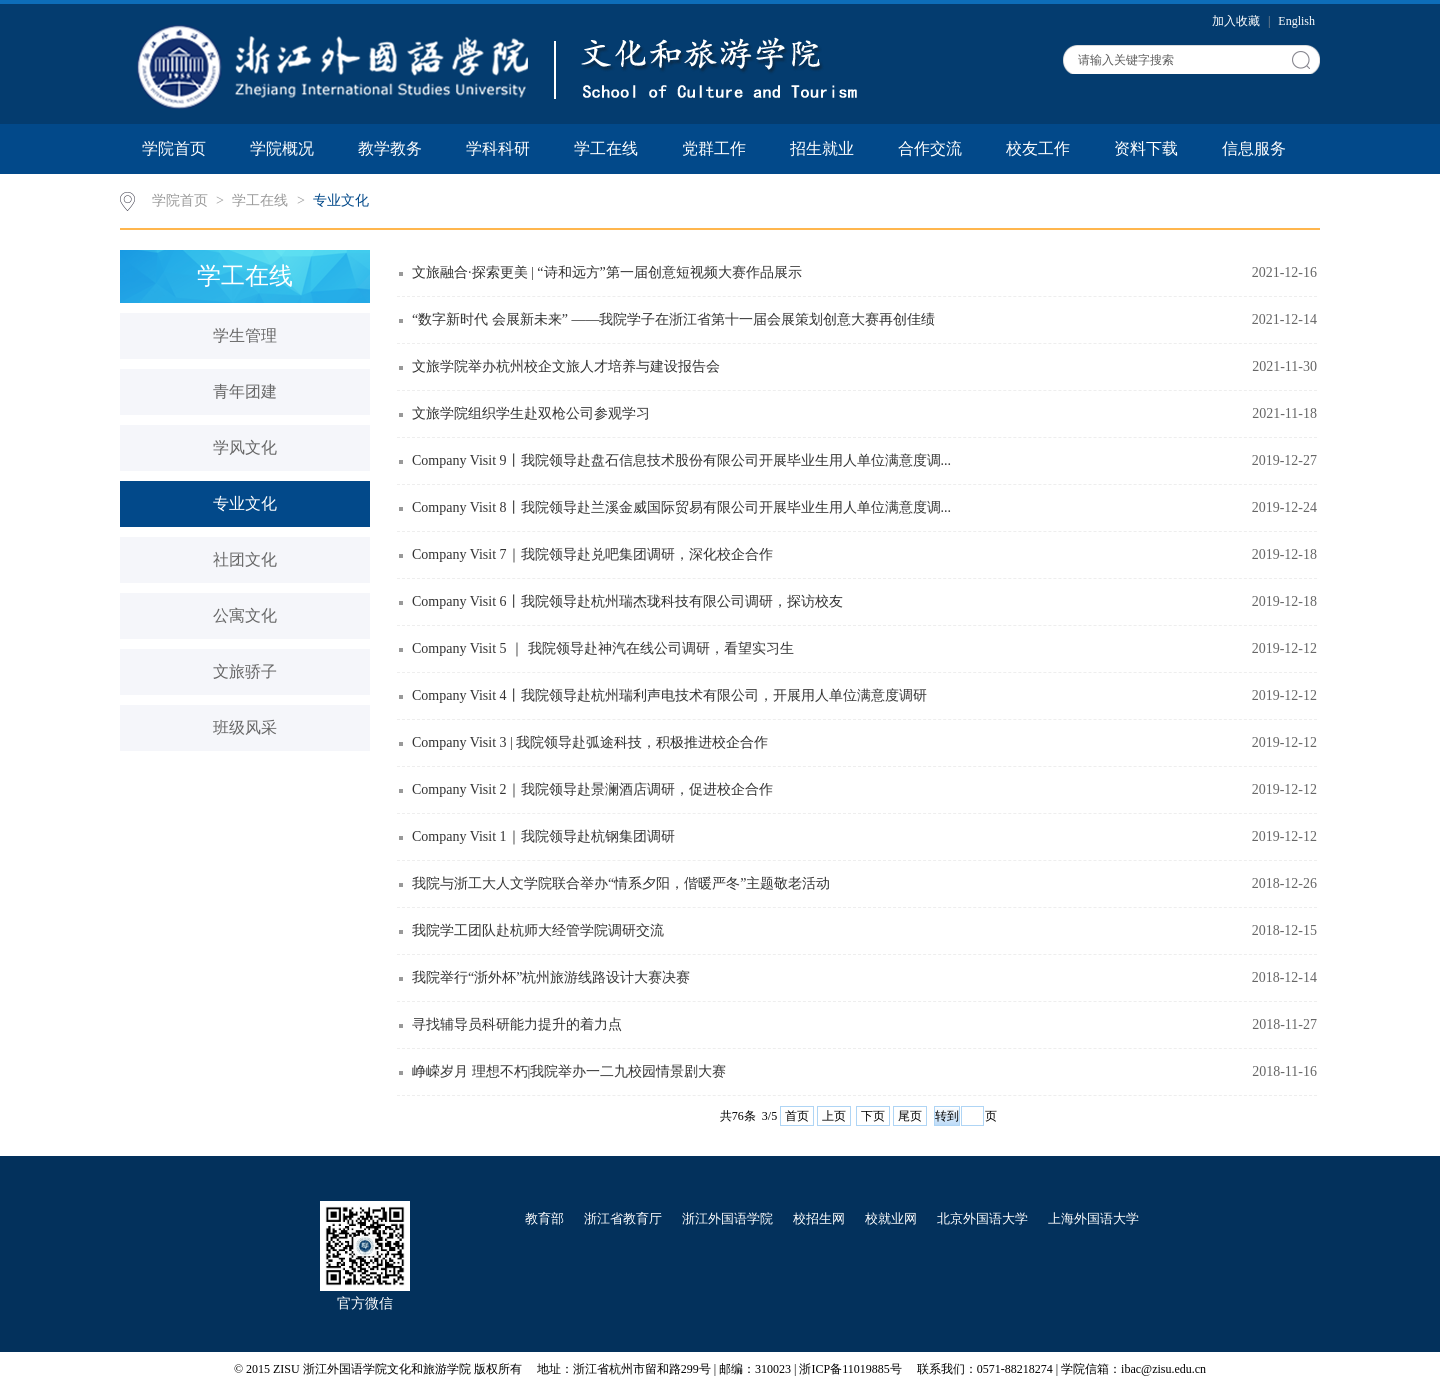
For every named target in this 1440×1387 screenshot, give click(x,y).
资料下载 (1146, 148)
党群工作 (714, 148)
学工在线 (606, 148)
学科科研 (498, 148)
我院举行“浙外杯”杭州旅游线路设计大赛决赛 (551, 977)
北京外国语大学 (982, 1218)
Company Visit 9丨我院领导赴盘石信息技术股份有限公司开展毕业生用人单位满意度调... (681, 460)
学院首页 (174, 148)
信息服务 (1254, 148)
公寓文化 (245, 615)
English (1296, 21)
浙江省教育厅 (623, 1218)
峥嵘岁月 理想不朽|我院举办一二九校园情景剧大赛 (569, 1071)
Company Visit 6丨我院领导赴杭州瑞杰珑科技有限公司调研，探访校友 (627, 601)
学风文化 (245, 447)
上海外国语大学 (1093, 1218)
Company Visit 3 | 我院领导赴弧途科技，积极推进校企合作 (590, 742)
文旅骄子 (245, 671)
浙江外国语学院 (727, 1218)
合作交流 (930, 148)
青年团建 (245, 391)
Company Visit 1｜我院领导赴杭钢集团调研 (543, 836)
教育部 (544, 1218)
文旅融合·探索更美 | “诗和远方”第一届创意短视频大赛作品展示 (607, 272)
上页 (834, 1116)
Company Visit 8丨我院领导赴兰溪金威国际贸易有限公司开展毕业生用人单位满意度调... (681, 507)
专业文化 (341, 200)
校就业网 (891, 1218)
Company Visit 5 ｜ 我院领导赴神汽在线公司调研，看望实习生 (603, 648)
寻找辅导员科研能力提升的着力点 (517, 1024)
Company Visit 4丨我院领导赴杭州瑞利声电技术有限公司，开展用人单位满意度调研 (669, 695)
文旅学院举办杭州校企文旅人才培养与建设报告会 (566, 366)
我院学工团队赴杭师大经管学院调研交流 (538, 930)
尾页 (910, 1116)
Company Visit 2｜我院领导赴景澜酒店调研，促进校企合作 (592, 789)
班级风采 (245, 727)
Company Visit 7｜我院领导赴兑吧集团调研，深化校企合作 (592, 554)
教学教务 (390, 148)
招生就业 (822, 148)
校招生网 (819, 1218)
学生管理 (245, 335)
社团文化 (245, 559)
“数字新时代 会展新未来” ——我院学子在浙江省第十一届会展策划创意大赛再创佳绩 (673, 319)
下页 (873, 1116)
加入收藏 (1237, 21)
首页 (797, 1116)
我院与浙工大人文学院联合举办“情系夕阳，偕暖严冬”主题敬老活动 (621, 883)
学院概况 (282, 148)
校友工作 (1038, 148)
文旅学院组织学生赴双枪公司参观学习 (531, 413)
